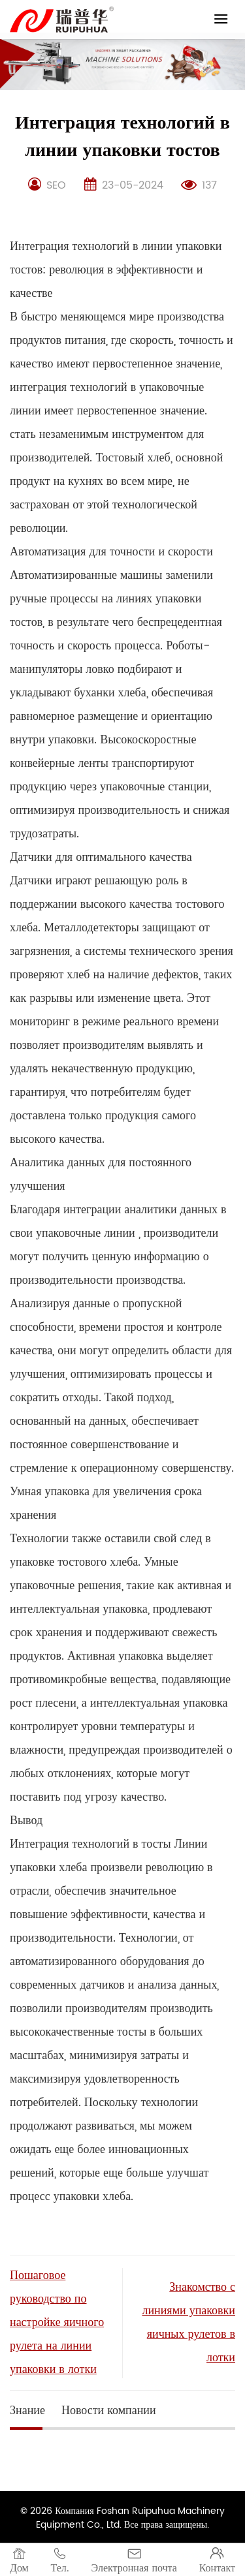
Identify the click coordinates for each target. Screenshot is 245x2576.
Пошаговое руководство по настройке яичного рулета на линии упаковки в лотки (57, 2322)
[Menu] (220, 18)
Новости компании (108, 2410)
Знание (27, 2410)
